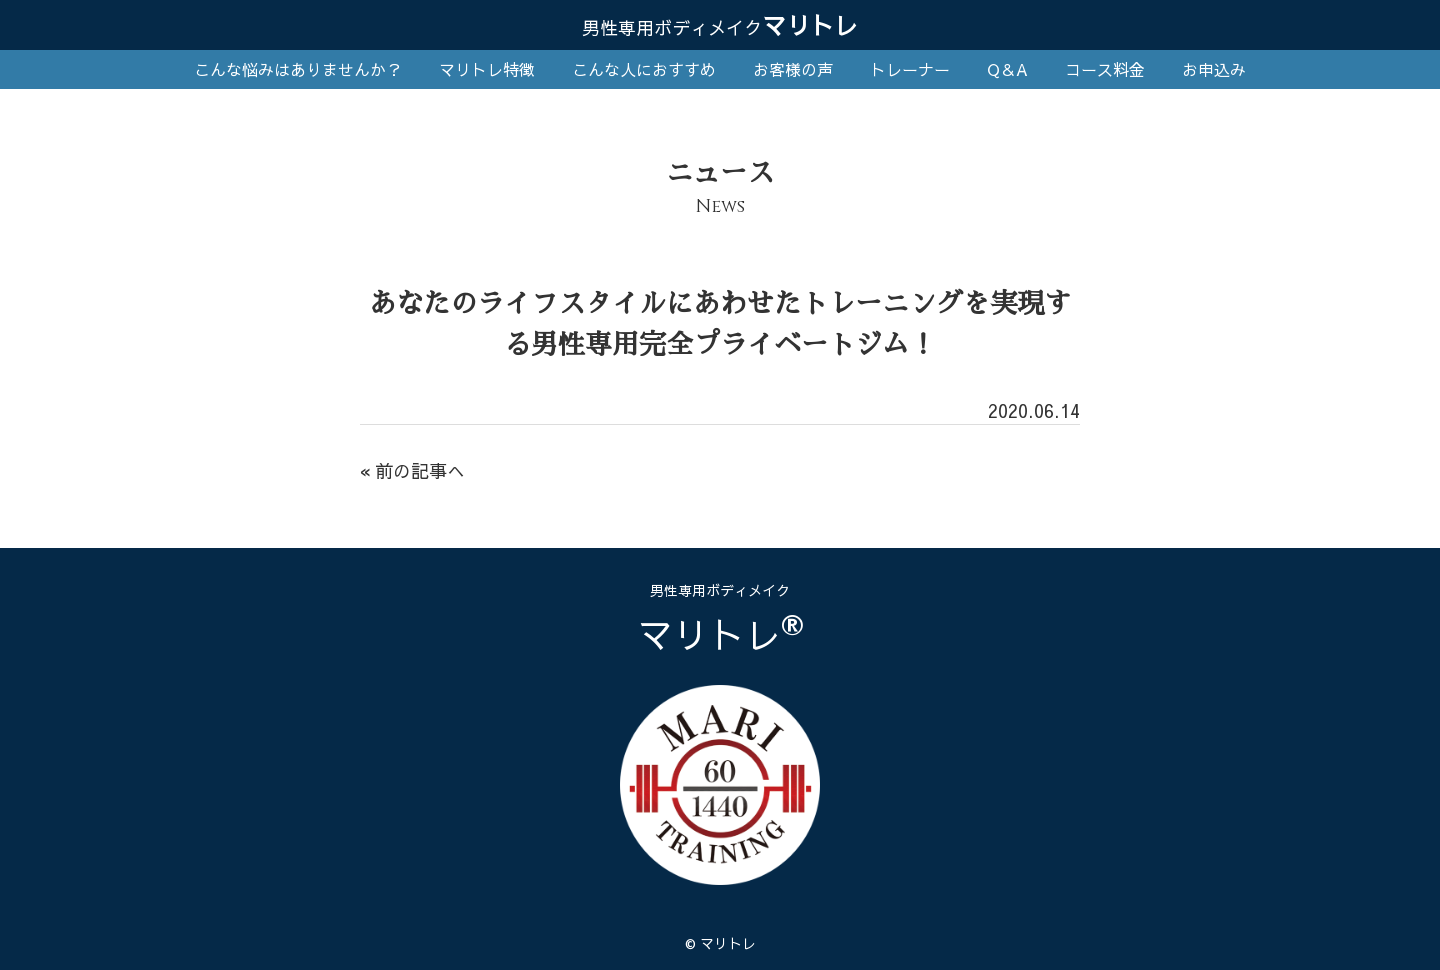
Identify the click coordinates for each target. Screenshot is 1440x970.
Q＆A (1007, 69)
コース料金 (1105, 69)
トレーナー (910, 69)
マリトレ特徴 (487, 69)
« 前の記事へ (412, 470)
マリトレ (720, 25)
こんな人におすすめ (644, 69)
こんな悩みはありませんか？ (298, 69)
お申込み (1214, 69)
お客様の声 (793, 69)
